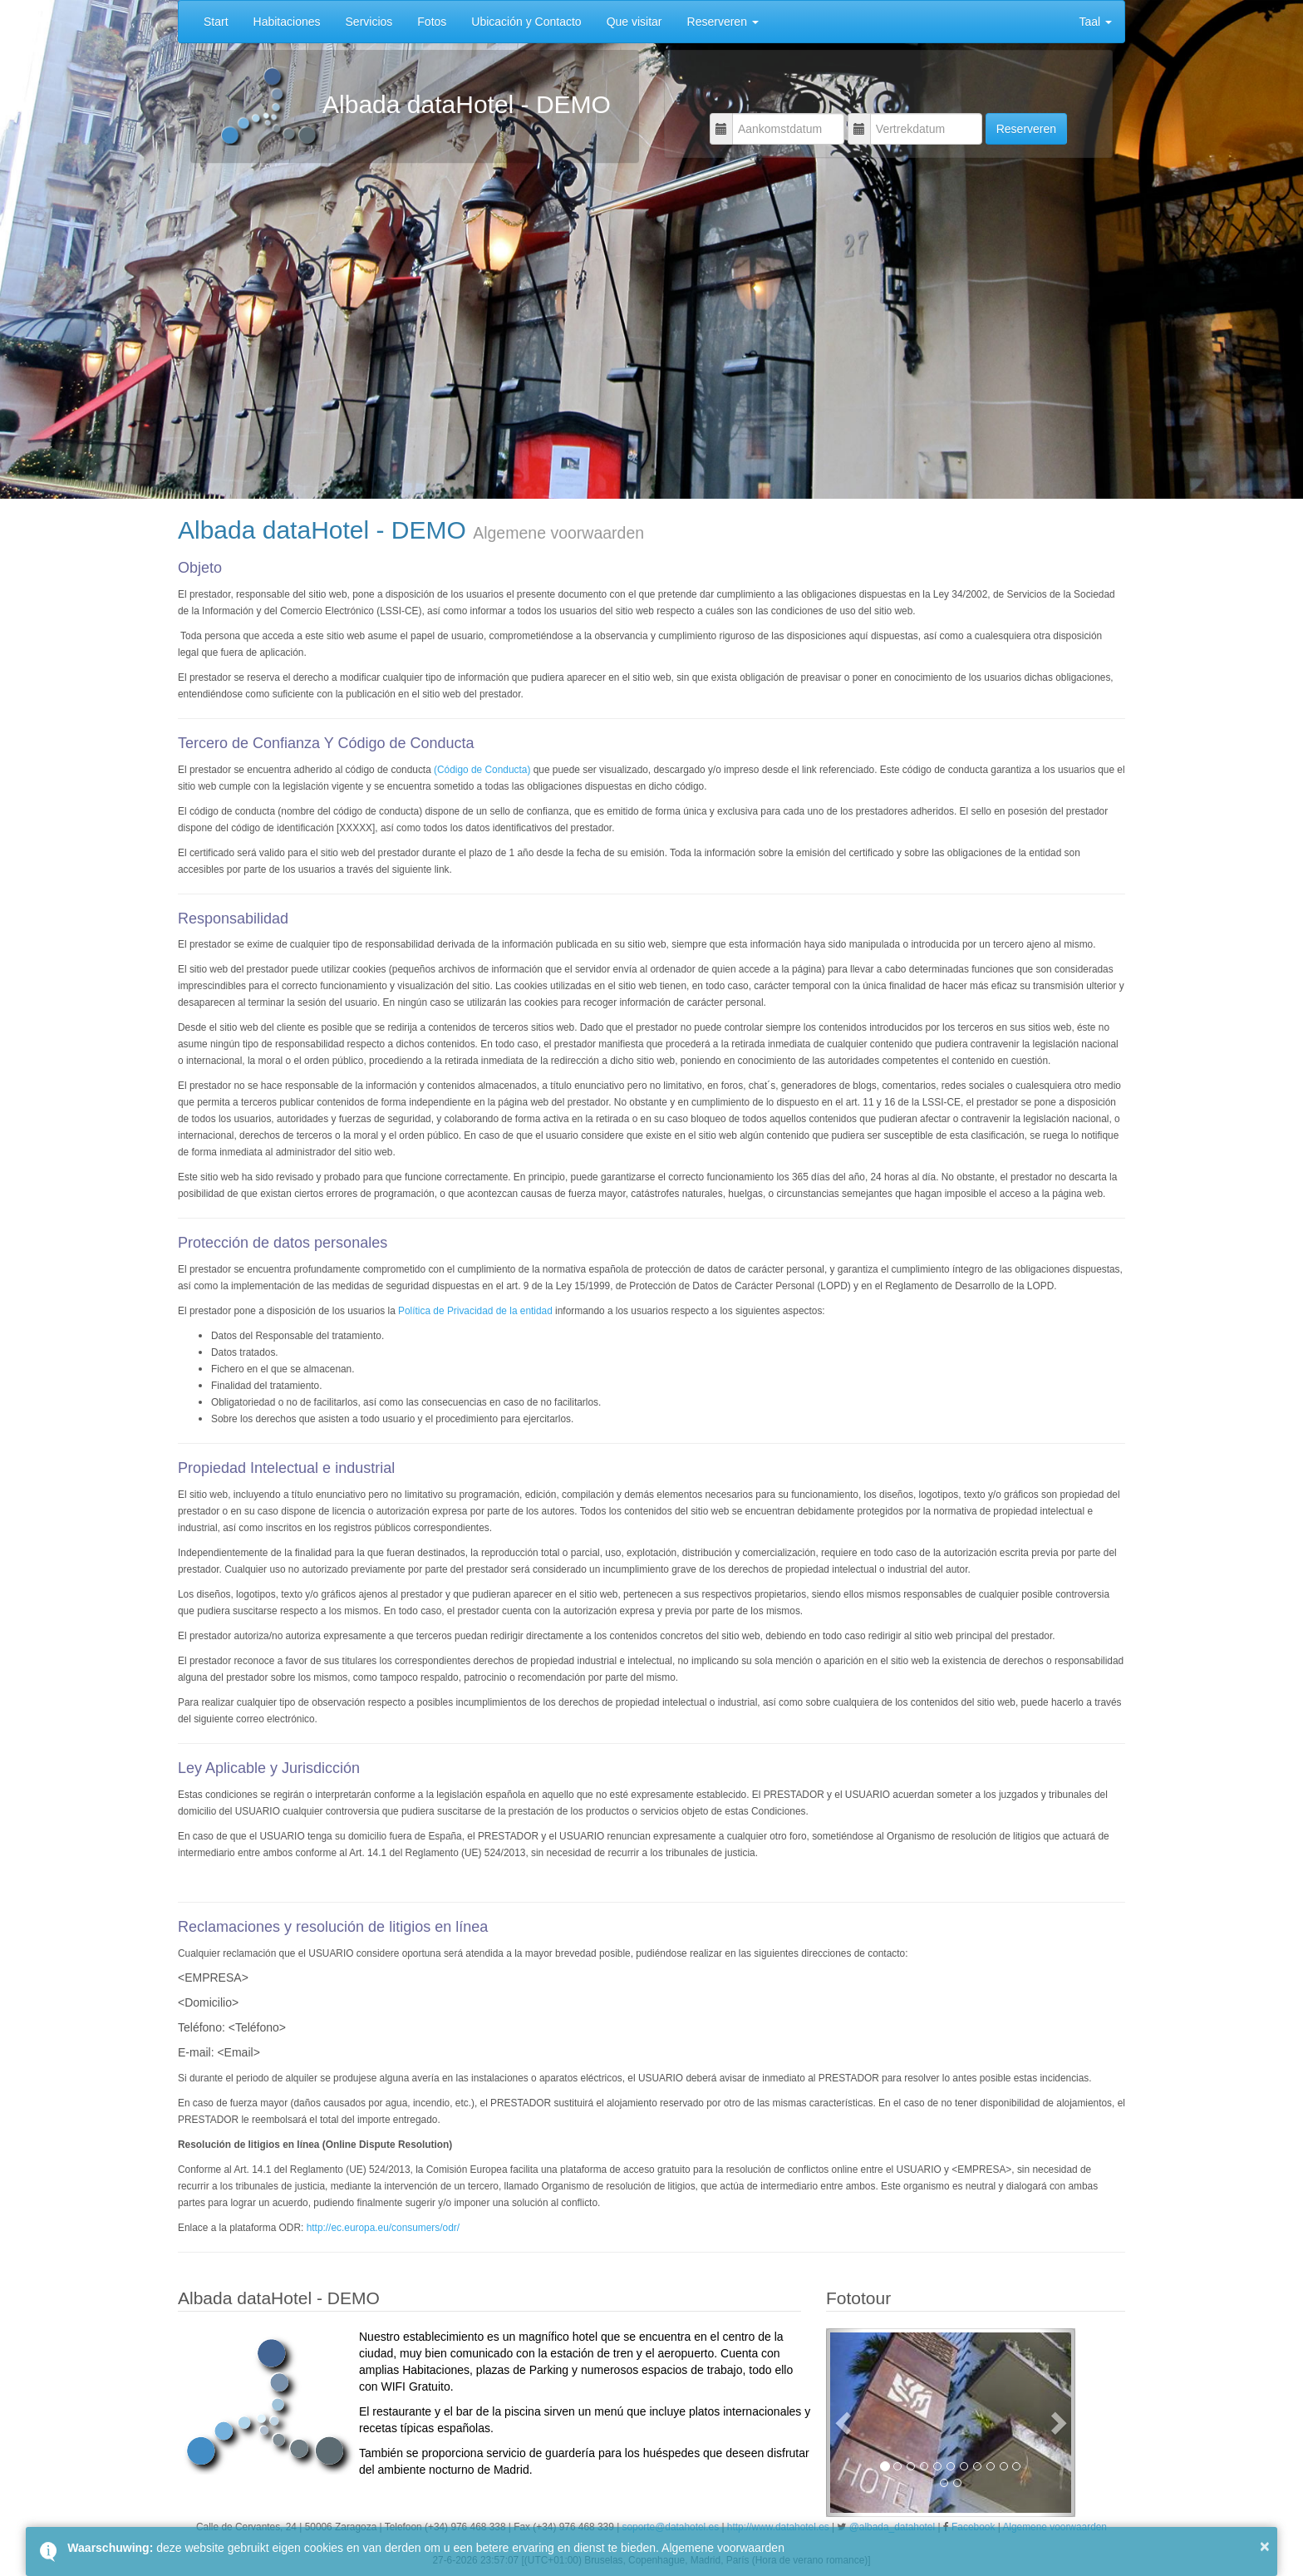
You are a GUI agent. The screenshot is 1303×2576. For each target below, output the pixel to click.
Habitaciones (287, 21)
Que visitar (634, 21)
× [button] (1265, 2546)
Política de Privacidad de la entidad (475, 1311)
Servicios (369, 21)
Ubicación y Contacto (526, 21)
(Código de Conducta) (482, 770)
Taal (1095, 21)
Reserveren (723, 21)
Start (216, 21)
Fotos (431, 21)
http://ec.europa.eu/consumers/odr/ (383, 2228)
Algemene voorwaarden (722, 2547)
